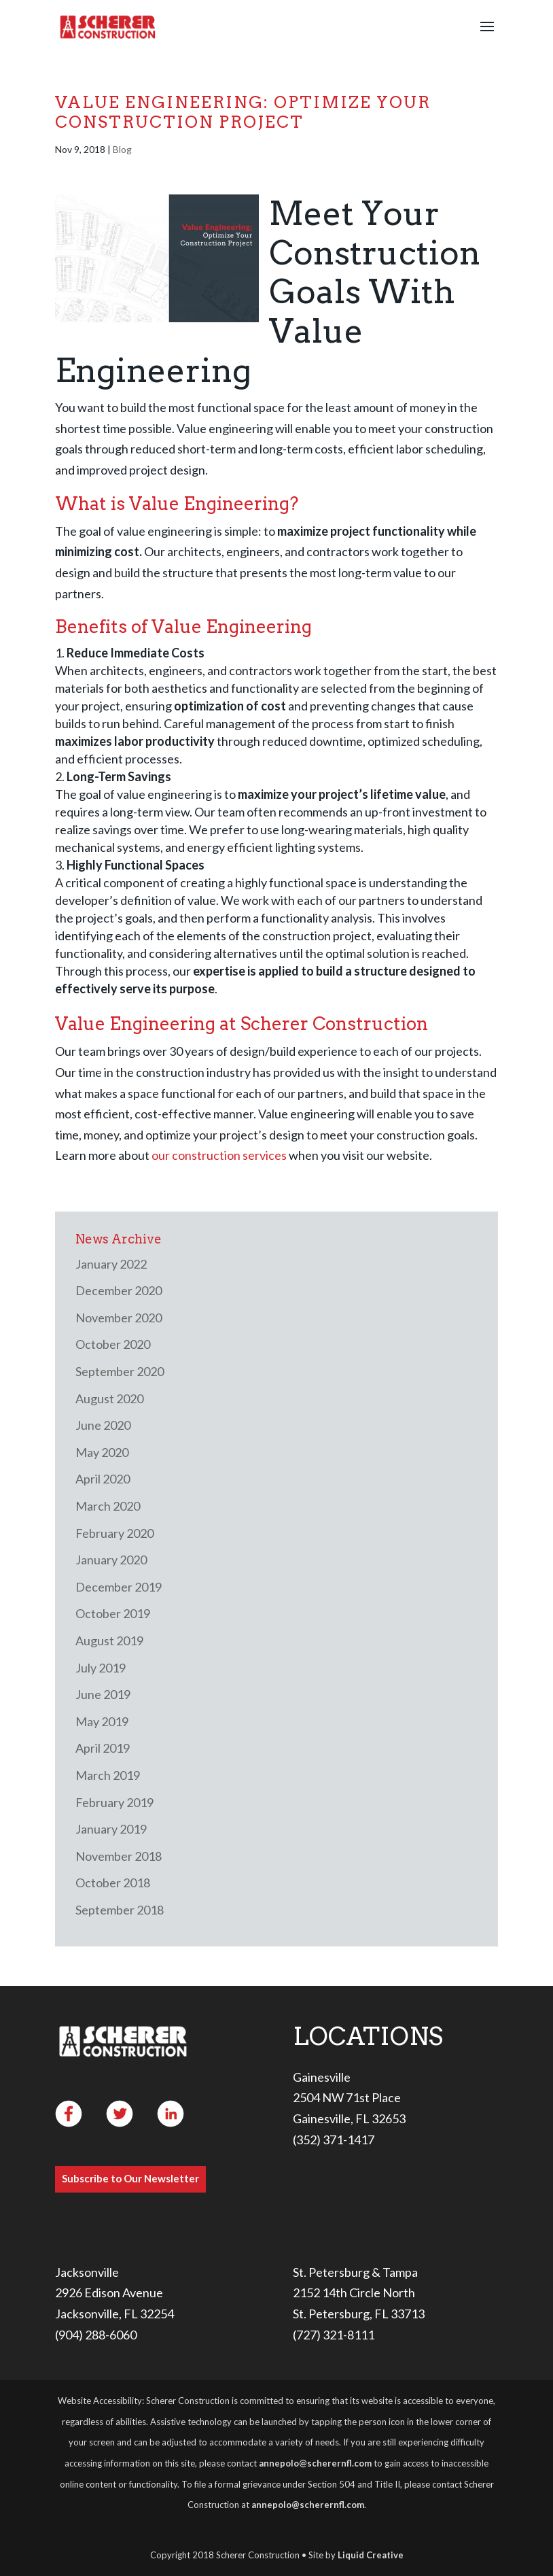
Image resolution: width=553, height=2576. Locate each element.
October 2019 (112, 1613)
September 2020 (119, 1371)
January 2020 (111, 1559)
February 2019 (114, 1802)
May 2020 (101, 1452)
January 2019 (111, 1828)
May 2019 (101, 1721)
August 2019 (109, 1640)
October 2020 (112, 1344)
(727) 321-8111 (333, 2334)
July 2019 (100, 1667)
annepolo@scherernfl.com (315, 2463)
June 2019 (102, 1694)
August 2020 (109, 1398)
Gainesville (322, 2077)
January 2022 (111, 1263)
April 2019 (102, 1747)
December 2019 (118, 1586)
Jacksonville (87, 2272)
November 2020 (118, 1317)
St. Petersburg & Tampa (355, 2272)
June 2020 (102, 1425)
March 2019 (107, 1775)
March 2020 (107, 1505)
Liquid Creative (371, 2554)
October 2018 (112, 1882)
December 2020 (118, 1290)
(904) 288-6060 (96, 2334)
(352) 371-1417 (333, 2139)
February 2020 (114, 1533)
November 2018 (118, 1856)
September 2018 (119, 1909)
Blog (122, 149)
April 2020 (102, 1478)
